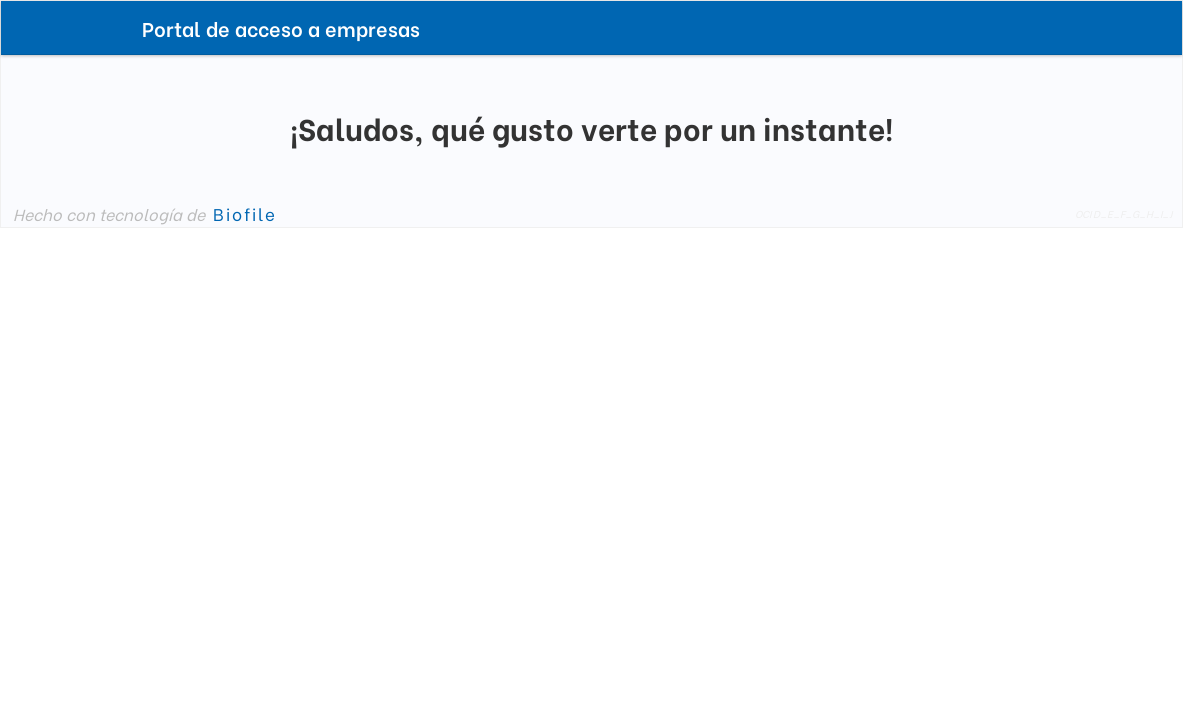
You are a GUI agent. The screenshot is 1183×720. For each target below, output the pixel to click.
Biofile (245, 213)
